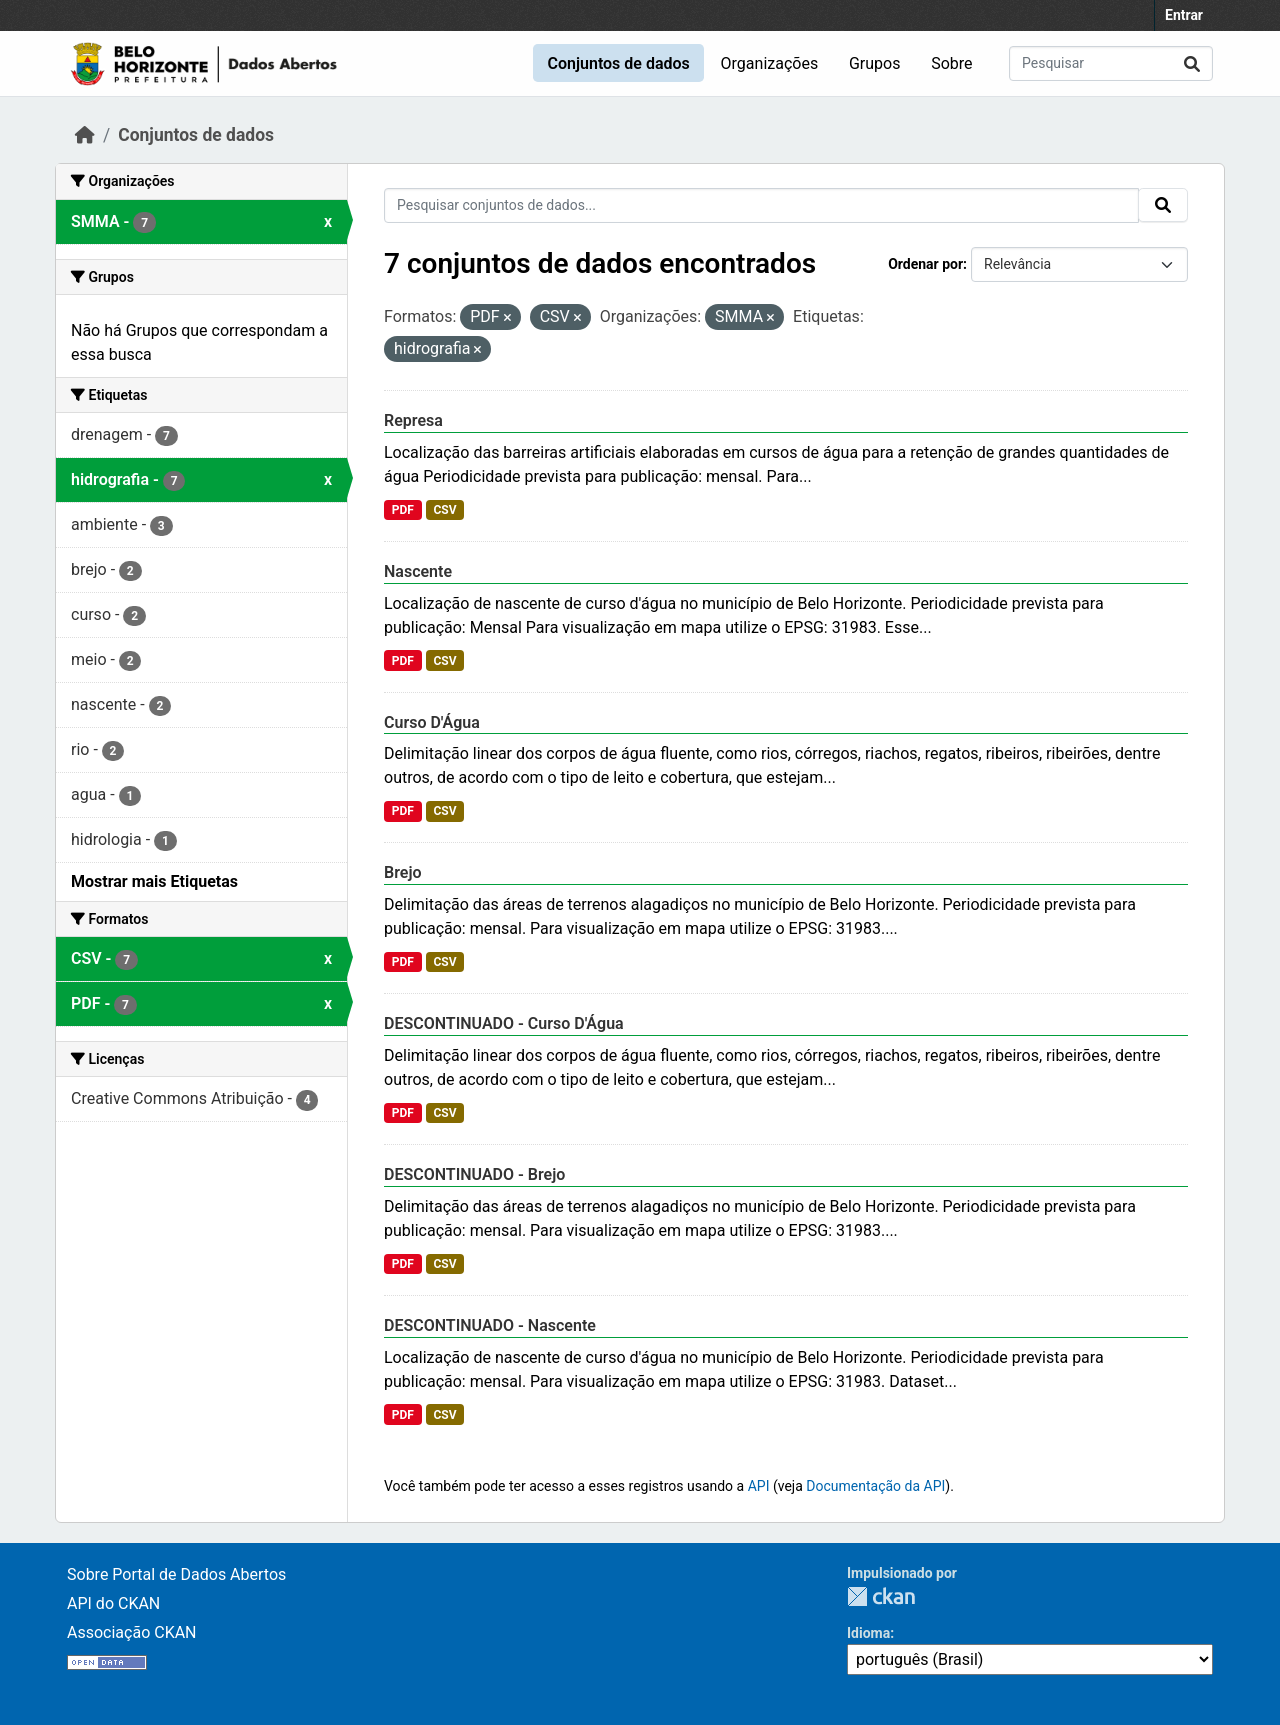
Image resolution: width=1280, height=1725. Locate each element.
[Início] (85, 135)
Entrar (1184, 15)
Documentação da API (875, 1486)
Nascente (418, 571)
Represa (413, 420)
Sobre (951, 63)
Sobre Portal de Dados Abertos (176, 1574)
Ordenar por (925, 264)
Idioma (868, 1633)
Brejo (403, 872)
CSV (444, 510)
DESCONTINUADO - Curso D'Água (504, 1023)
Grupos (875, 63)
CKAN (881, 1596)
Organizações (770, 63)
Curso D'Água (432, 722)
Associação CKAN (132, 1632)
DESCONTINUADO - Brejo (474, 1174)
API (759, 1486)
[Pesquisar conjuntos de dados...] (1111, 63)
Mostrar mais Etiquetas (154, 881)
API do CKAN (113, 1603)
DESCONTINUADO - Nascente (490, 1325)
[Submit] (1192, 63)
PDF (403, 510)
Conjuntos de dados (618, 63)
